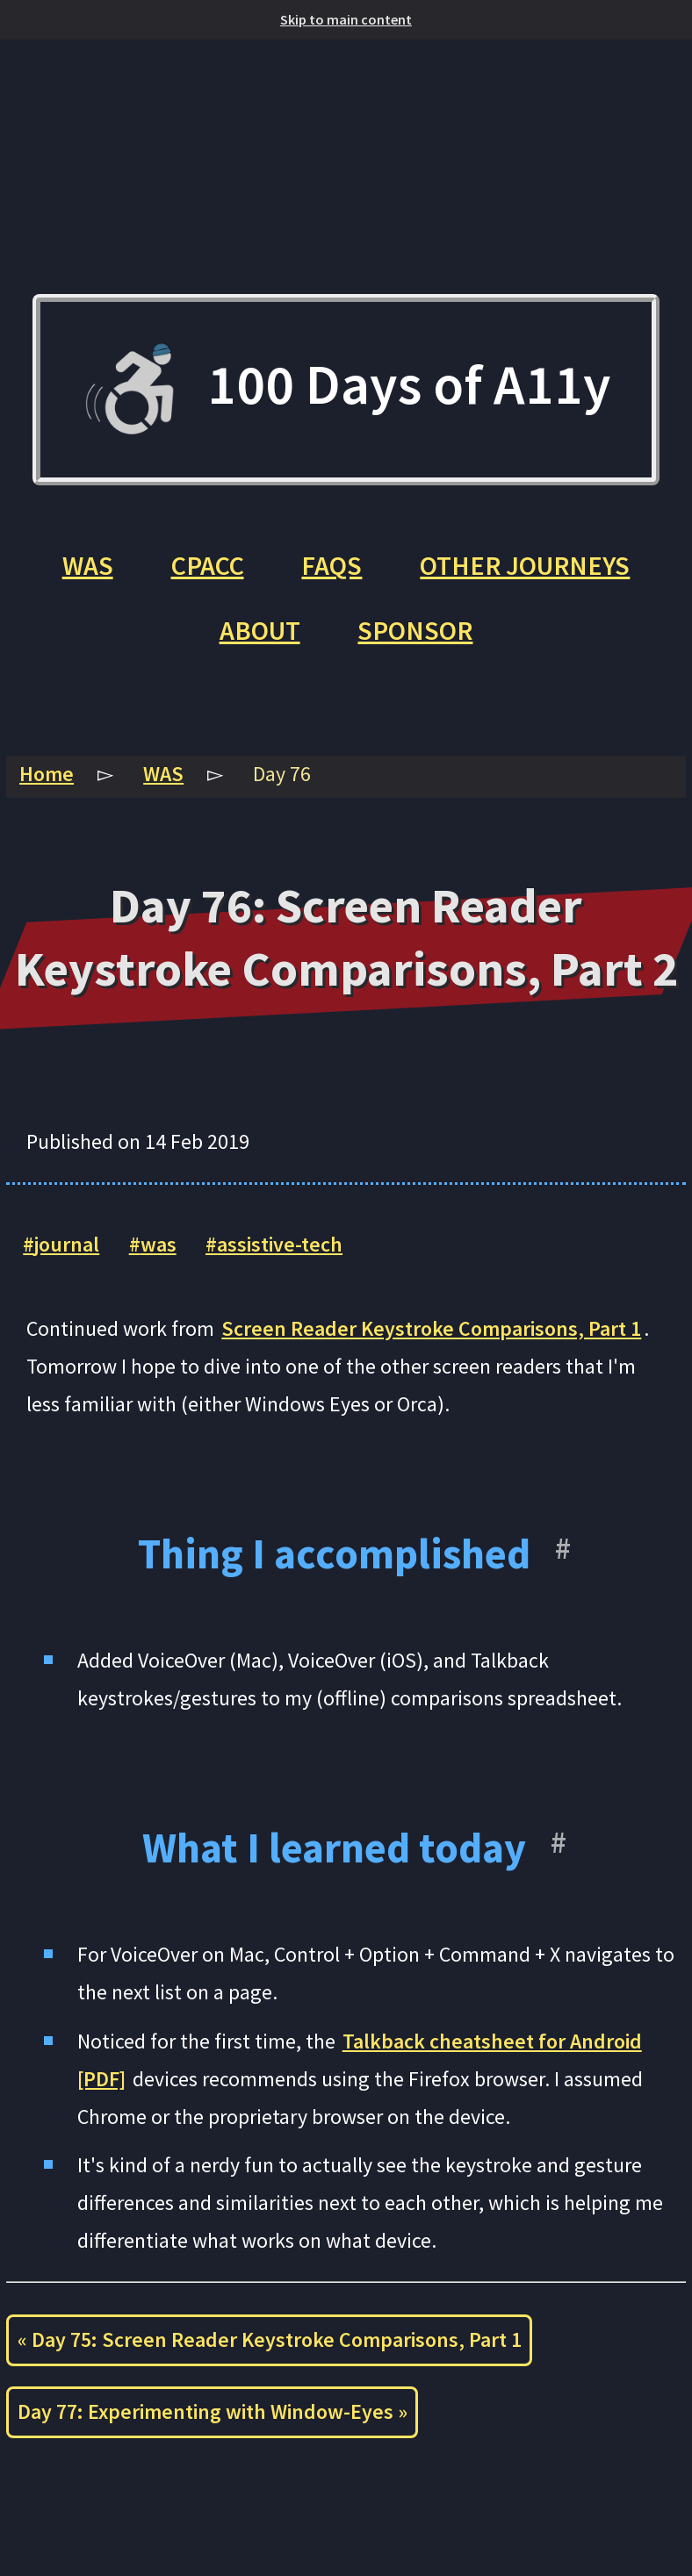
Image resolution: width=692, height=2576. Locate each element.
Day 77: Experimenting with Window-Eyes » (212, 2412)
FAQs (331, 565)
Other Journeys (525, 565)
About (260, 630)
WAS (87, 565)
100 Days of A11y (346, 390)
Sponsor (414, 630)
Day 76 (282, 774)
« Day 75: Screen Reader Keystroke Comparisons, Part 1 (270, 2340)
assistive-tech (279, 1244)
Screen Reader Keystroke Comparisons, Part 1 (431, 1329)
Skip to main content (346, 19)
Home (46, 774)
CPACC (207, 565)
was (159, 1244)
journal (66, 1244)
